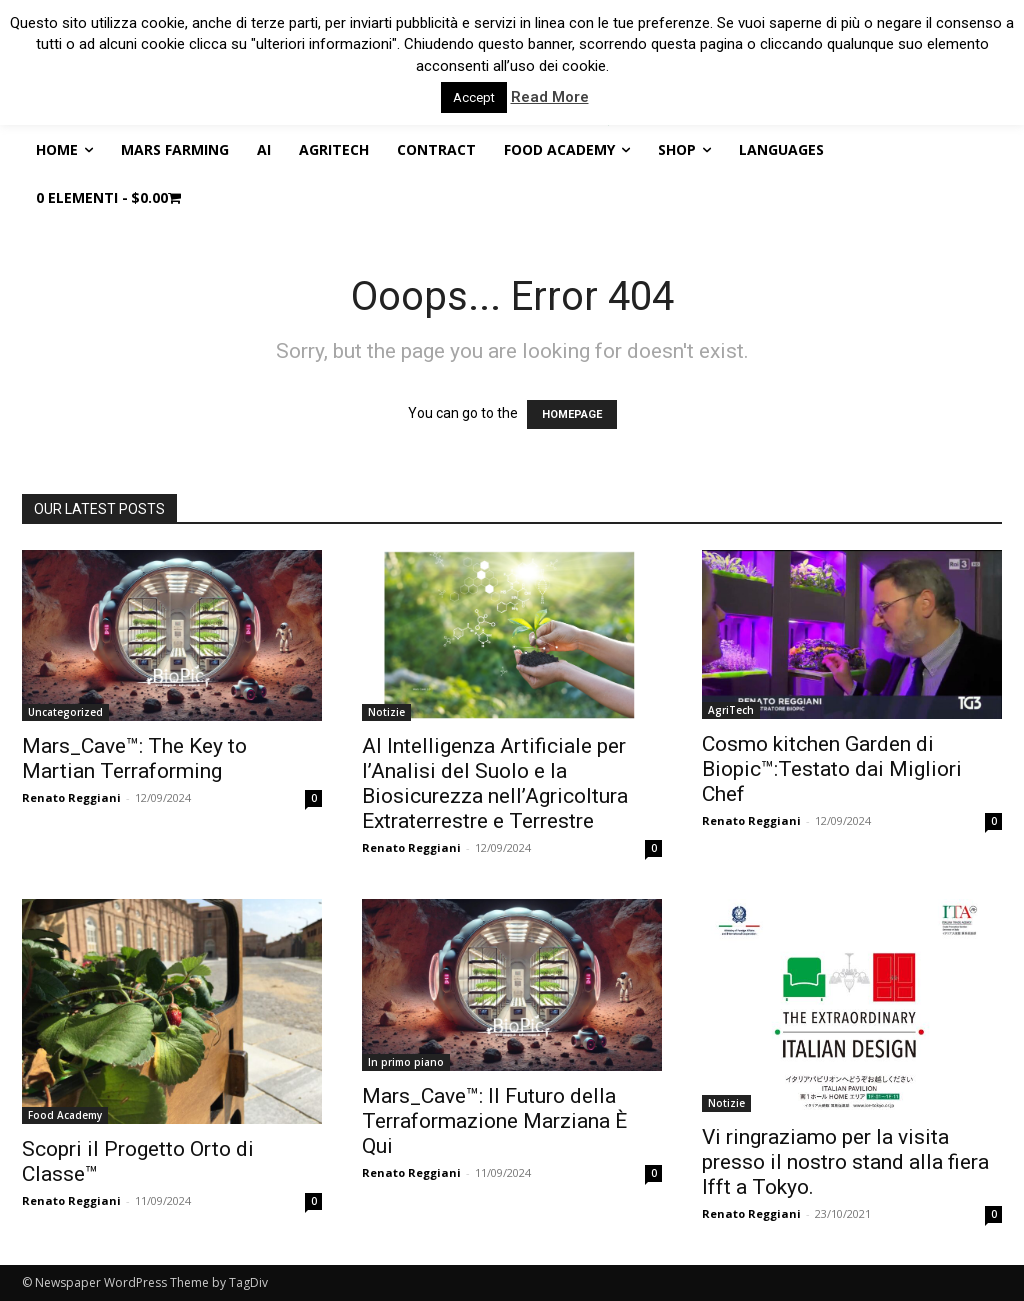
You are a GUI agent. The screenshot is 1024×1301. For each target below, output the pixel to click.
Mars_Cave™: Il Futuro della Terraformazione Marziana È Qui (494, 1121)
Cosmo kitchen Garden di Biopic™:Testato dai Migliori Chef (832, 769)
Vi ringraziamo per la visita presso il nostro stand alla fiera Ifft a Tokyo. (845, 1162)
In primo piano (406, 1062)
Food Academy (65, 1115)
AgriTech (731, 710)
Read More (550, 97)
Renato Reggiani (71, 797)
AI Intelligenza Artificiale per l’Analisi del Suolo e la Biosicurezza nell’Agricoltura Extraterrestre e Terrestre (495, 783)
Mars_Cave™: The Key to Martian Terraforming (134, 758)
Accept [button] (474, 97)
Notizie (386, 712)
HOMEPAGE (572, 414)
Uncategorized (65, 712)
